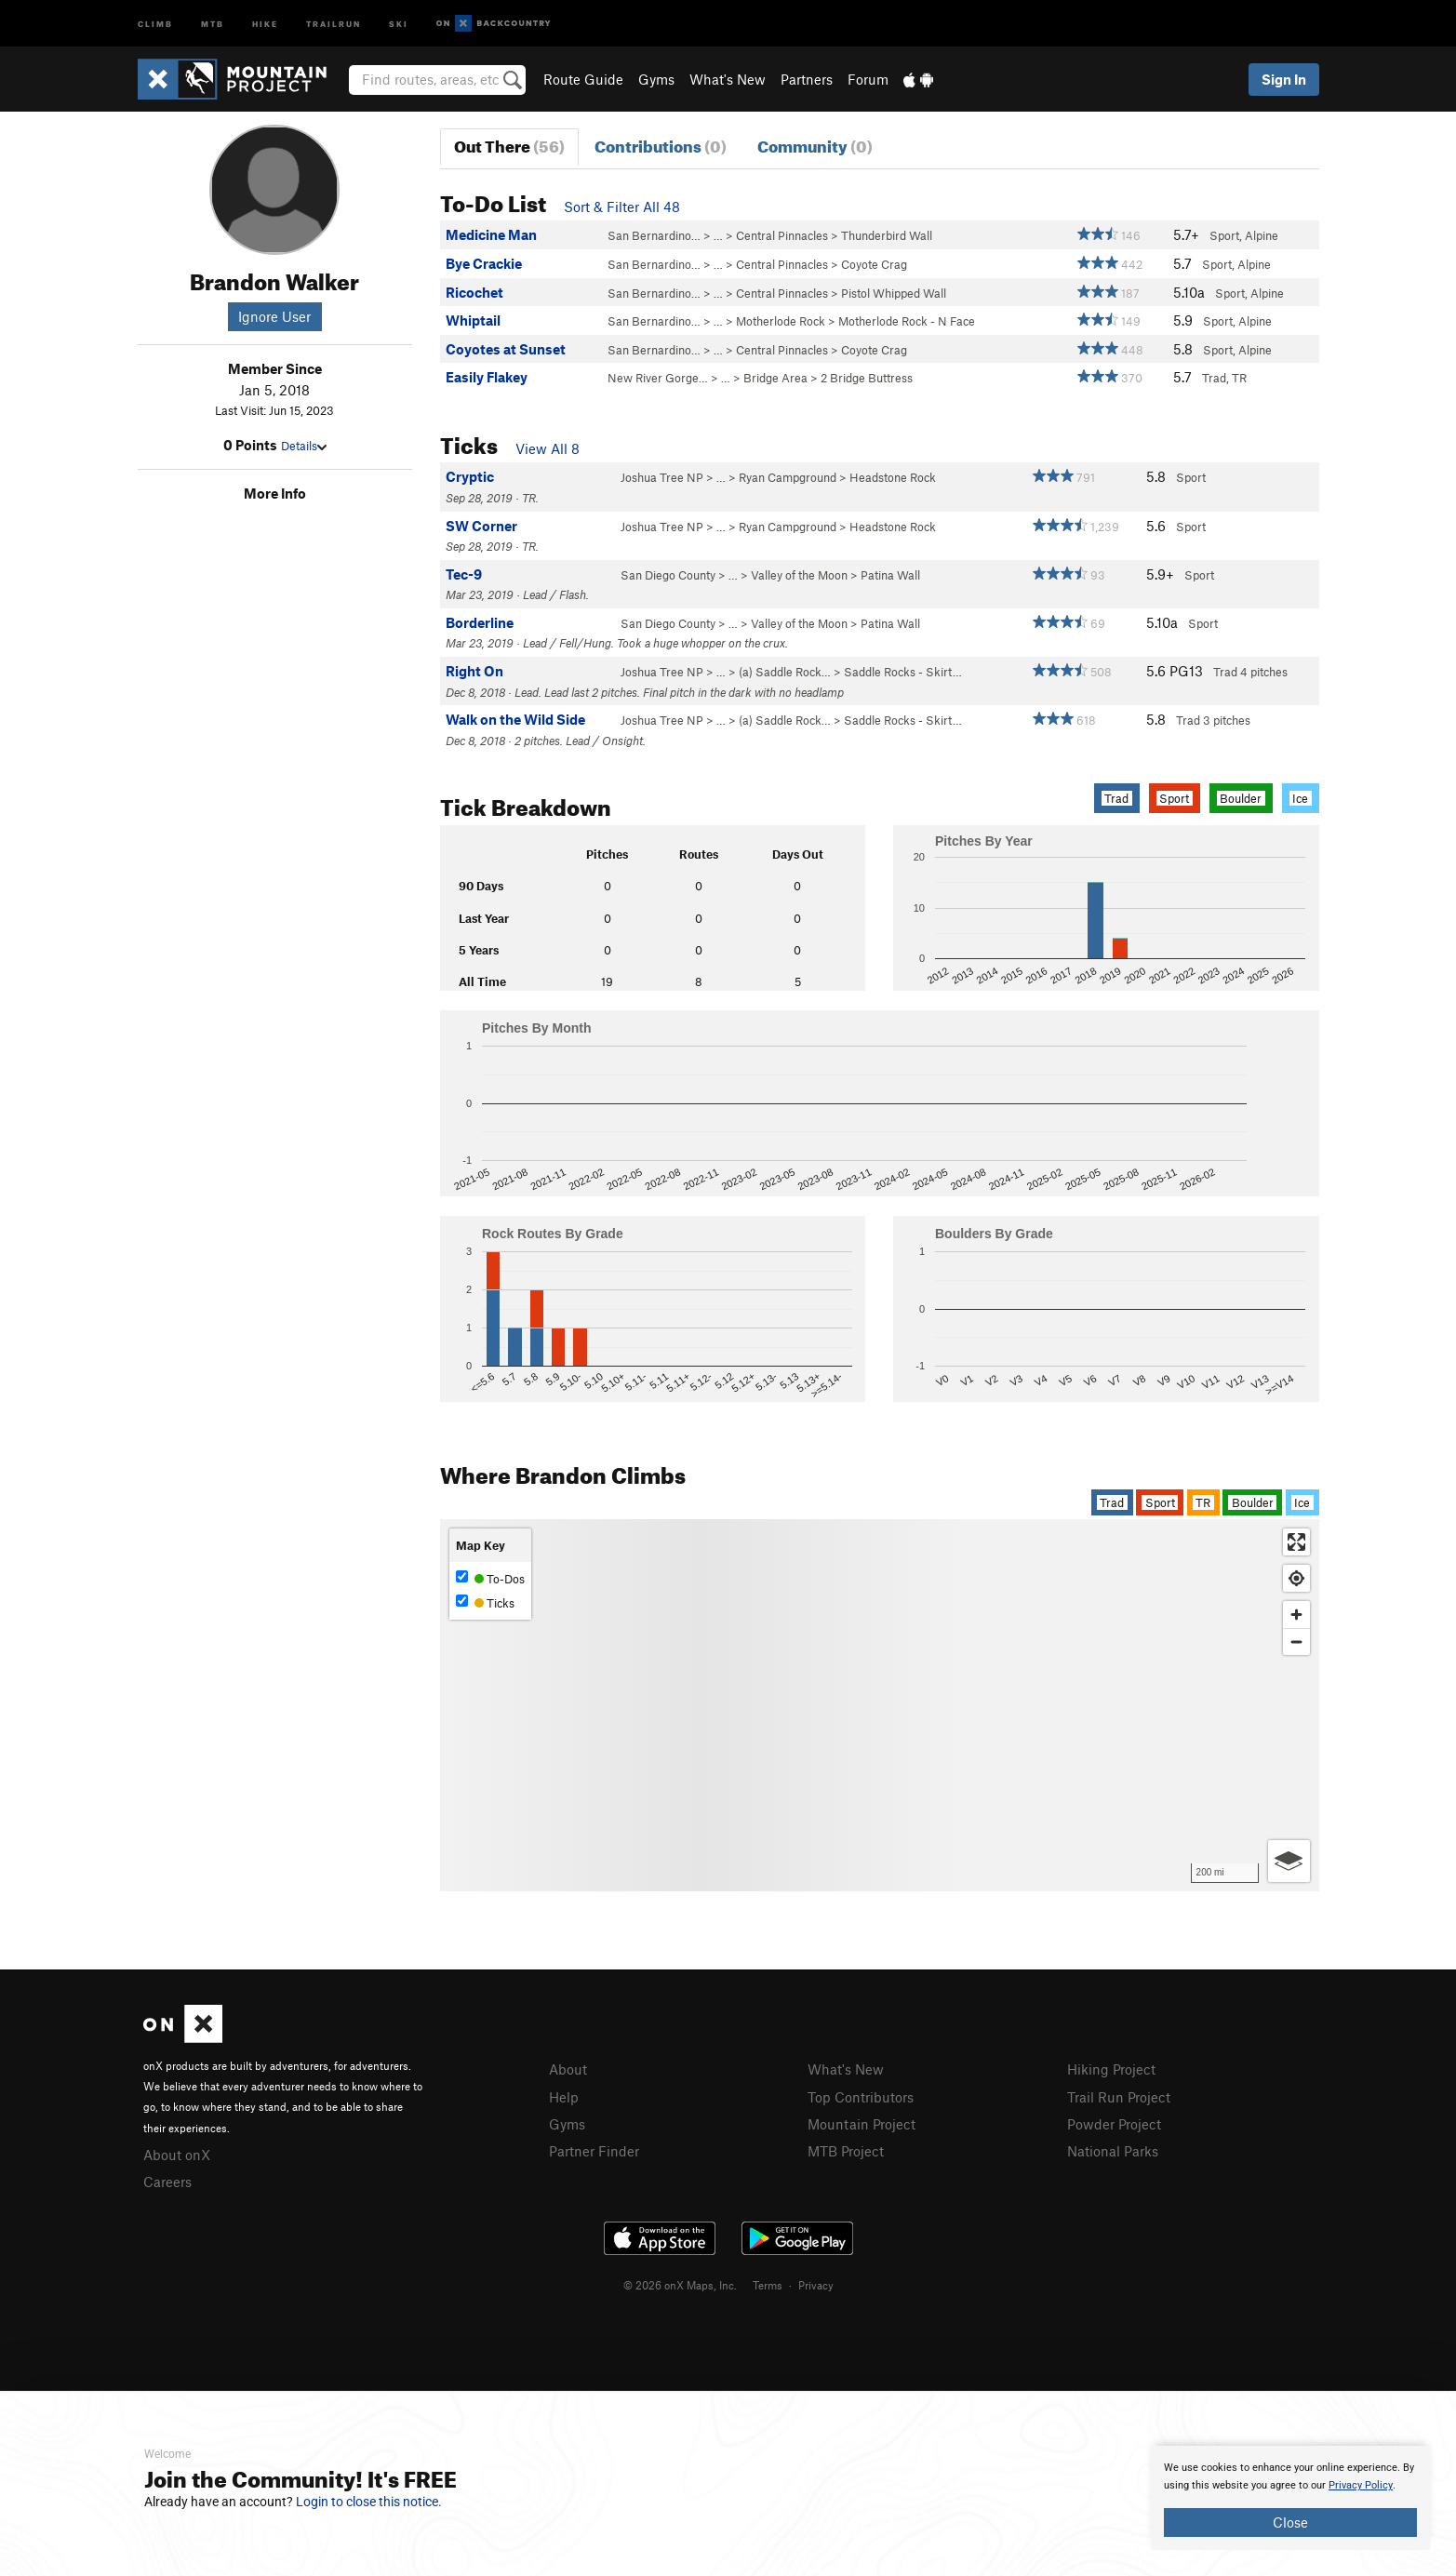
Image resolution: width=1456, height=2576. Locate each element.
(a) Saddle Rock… (785, 671)
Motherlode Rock (780, 321)
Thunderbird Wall (886, 235)
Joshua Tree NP (662, 477)
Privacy (816, 2284)
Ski (398, 23)
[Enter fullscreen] (1296, 1541)
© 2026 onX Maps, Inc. (680, 2284)
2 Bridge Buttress (867, 377)
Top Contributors (861, 2097)
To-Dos (490, 1578)
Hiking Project (1111, 2069)
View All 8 (547, 448)
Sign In (1284, 79)
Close (1290, 2522)
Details (304, 445)
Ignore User (274, 316)
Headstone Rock (892, 477)
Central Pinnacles (782, 235)
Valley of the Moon (799, 574)
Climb (155, 23)
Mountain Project (861, 2124)
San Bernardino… (654, 235)
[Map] (879, 1705)
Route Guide (583, 79)
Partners (807, 79)
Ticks (485, 1602)
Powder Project (1114, 2124)
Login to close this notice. (369, 2501)
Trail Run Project (1118, 2097)
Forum (868, 79)
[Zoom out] (1296, 1641)
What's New (727, 79)
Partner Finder (594, 2150)
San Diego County (668, 574)
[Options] (1289, 1861)
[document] (1290, 2498)
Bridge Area (775, 377)
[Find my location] (1296, 1578)
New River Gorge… (658, 377)
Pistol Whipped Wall (893, 293)
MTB (212, 23)
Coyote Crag (874, 264)
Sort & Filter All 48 (622, 206)
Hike (265, 23)
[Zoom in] (1296, 1614)
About (568, 2069)
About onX (176, 2154)
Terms (767, 2284)
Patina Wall (890, 574)
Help (564, 2097)
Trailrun (333, 23)
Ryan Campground (787, 477)
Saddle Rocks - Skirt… (903, 671)
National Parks (1112, 2150)
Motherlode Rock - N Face (906, 321)
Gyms (656, 79)
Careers (167, 2181)
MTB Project (846, 2150)
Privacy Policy (1361, 2485)
